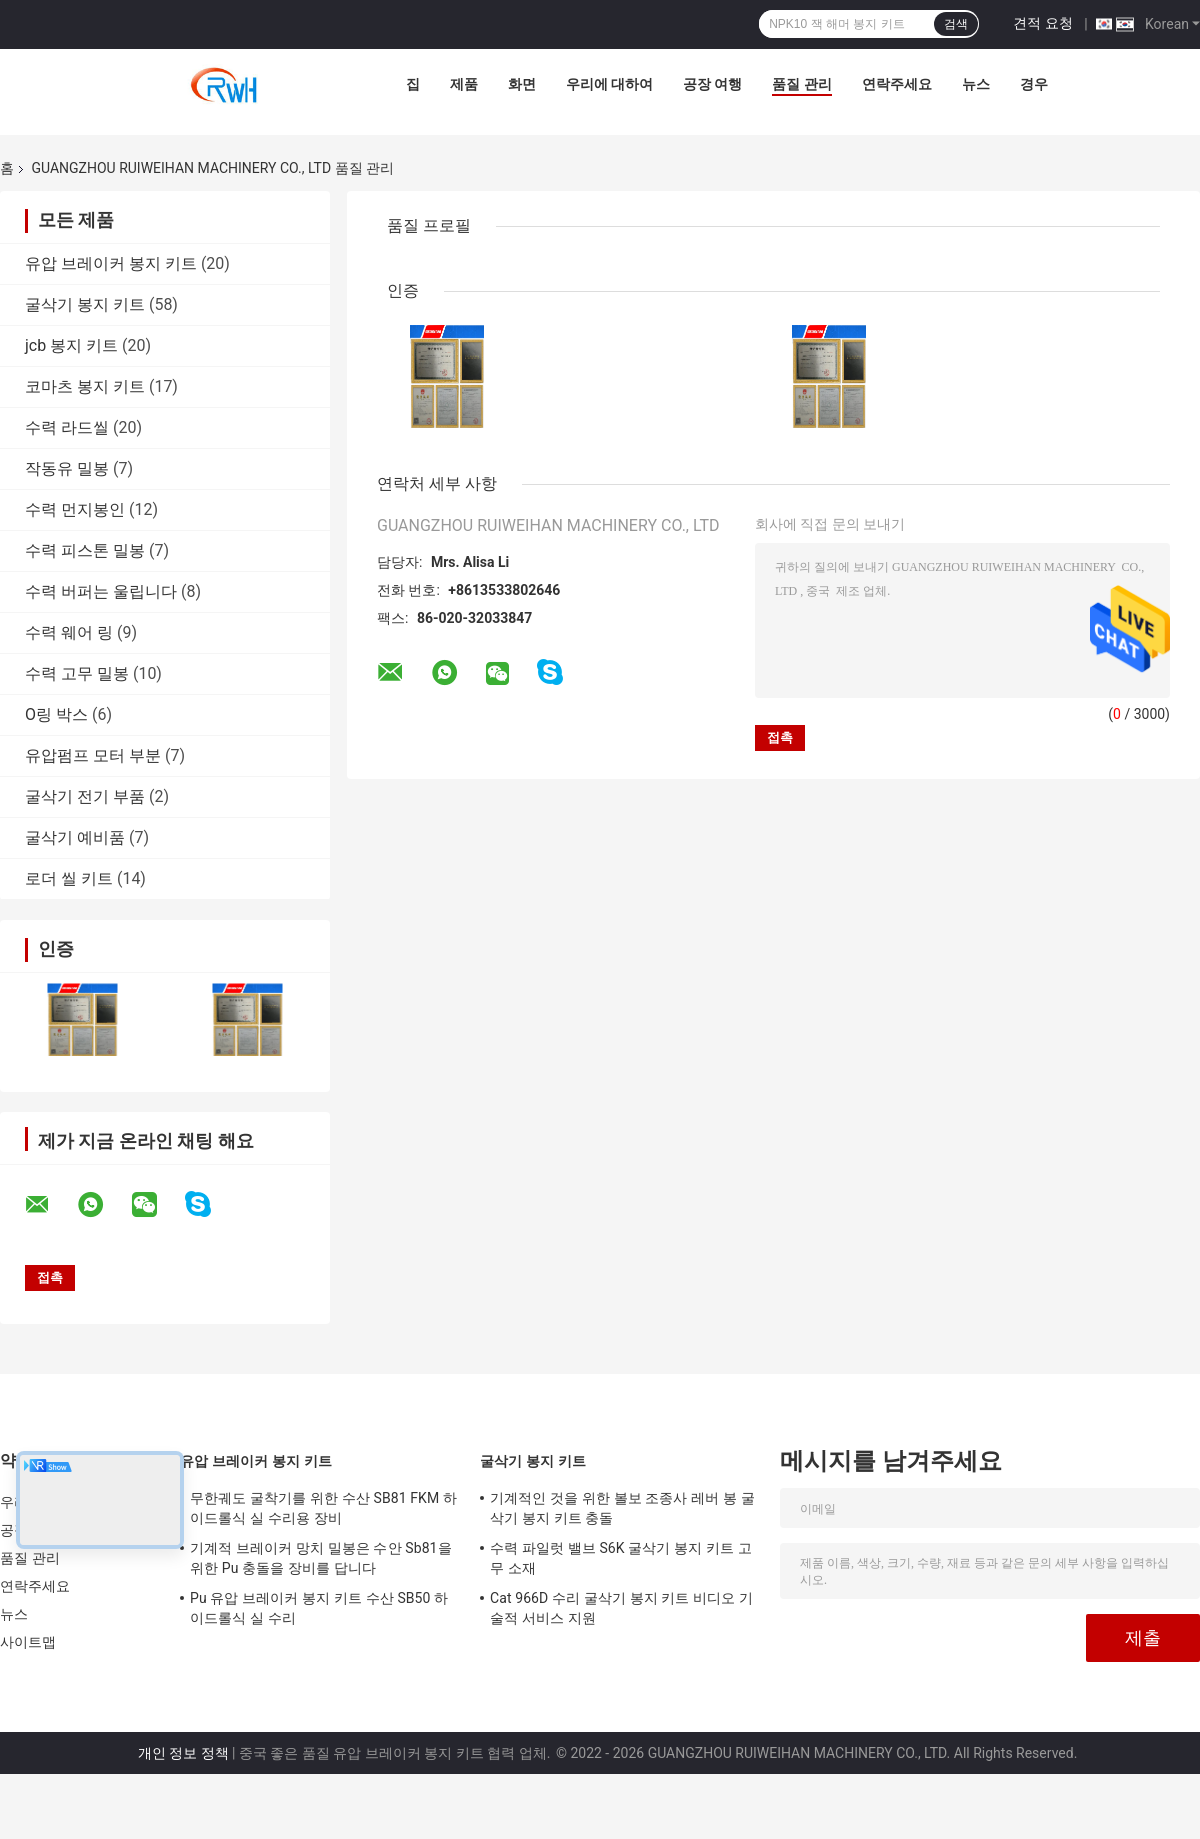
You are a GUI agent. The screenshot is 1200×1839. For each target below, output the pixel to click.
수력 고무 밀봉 (77, 673)
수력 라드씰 (67, 427)
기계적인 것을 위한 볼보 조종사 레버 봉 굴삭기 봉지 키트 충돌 (622, 1508)
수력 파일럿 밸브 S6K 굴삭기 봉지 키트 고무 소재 (621, 1558)
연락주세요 (897, 84)
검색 (956, 24)
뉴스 (976, 84)
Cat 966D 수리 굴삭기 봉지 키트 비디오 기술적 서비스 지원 (621, 1608)
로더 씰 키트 (69, 878)
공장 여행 (712, 84)
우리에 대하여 (609, 84)
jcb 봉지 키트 (71, 345)
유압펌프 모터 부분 (93, 755)
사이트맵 (28, 1642)
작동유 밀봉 (67, 468)
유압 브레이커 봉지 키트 (111, 263)
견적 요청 (1042, 23)
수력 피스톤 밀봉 (85, 550)
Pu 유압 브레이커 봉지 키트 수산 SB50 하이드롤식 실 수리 (319, 1608)
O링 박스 (56, 714)
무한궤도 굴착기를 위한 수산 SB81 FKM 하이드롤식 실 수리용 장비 (323, 1508)
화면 (522, 84)
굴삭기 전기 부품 (85, 796)
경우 (1034, 84)
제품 (464, 84)
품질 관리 (801, 84)
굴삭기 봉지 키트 (85, 304)
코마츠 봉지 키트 (85, 386)
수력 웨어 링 (69, 632)
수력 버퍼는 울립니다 (101, 591)
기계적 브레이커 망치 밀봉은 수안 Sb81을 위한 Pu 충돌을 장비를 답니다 (321, 1558)
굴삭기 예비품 (75, 837)
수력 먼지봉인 (75, 509)
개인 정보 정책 (183, 1753)
